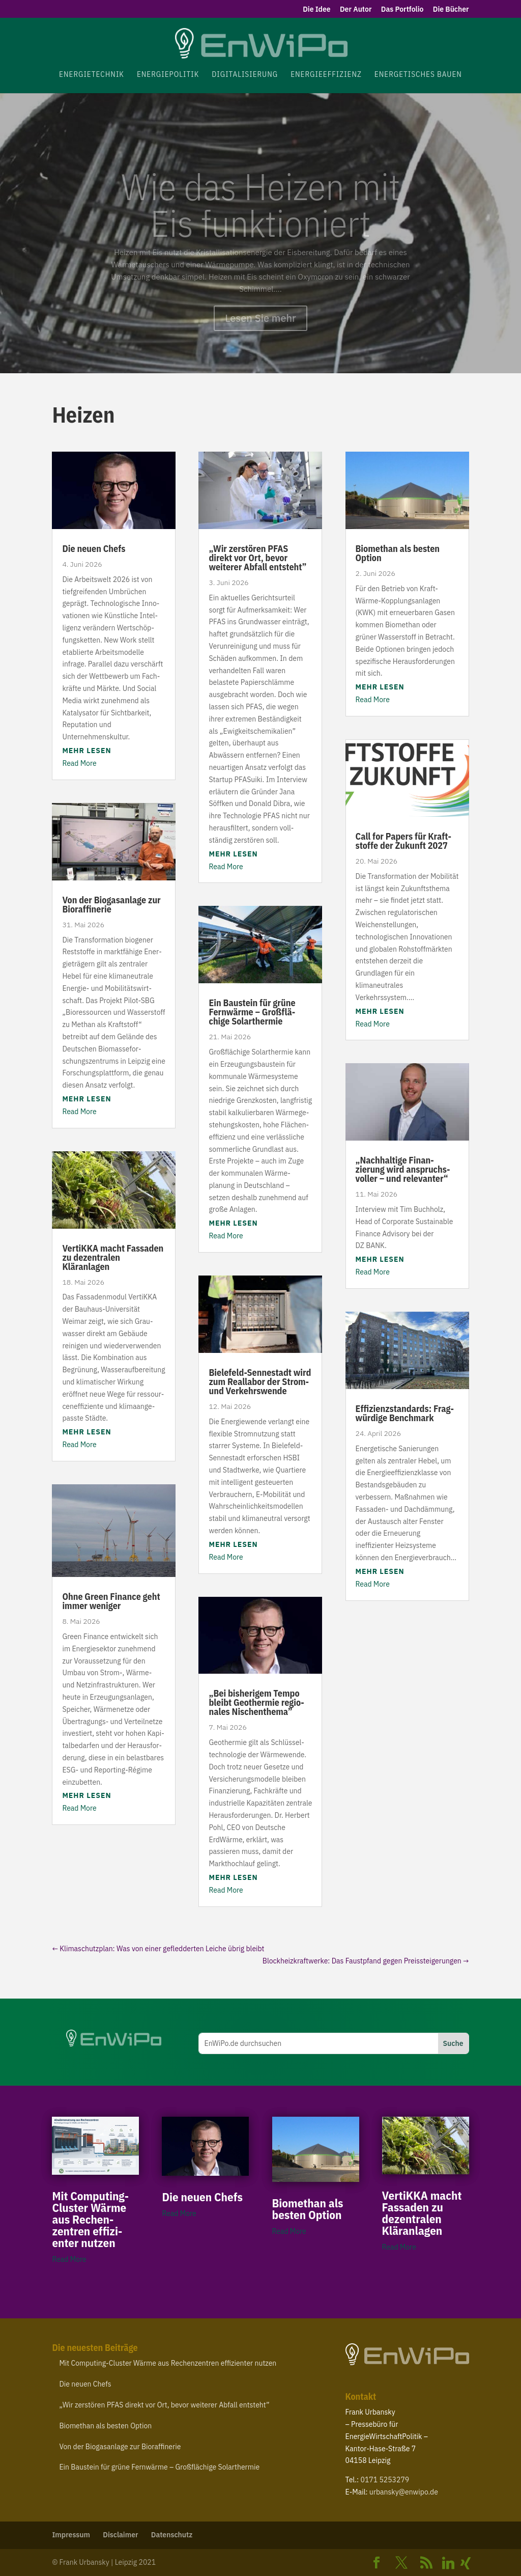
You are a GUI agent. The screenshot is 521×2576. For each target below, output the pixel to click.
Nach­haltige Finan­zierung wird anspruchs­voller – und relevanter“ (403, 1169)
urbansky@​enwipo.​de (403, 2492)
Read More (79, 763)
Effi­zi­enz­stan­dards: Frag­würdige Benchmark (405, 1413)
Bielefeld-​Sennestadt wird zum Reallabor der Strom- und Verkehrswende (260, 1382)
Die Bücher (451, 10)
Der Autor (355, 10)
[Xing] (465, 2563)
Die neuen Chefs (93, 549)
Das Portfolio (402, 10)
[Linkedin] (448, 2563)
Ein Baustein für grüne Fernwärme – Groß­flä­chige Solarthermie (252, 1012)
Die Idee (317, 10)
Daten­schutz (172, 2534)
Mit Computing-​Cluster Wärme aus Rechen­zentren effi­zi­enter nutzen (90, 2219)
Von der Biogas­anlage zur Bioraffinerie (111, 904)
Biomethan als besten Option (398, 553)
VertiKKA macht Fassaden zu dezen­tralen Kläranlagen (112, 1257)
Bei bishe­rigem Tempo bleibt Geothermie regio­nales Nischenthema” (256, 1702)
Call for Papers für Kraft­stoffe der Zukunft (403, 840)
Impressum (71, 2534)
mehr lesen (86, 750)
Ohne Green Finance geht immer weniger (111, 1601)
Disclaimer (120, 2534)
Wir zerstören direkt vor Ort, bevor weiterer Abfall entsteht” (257, 558)
